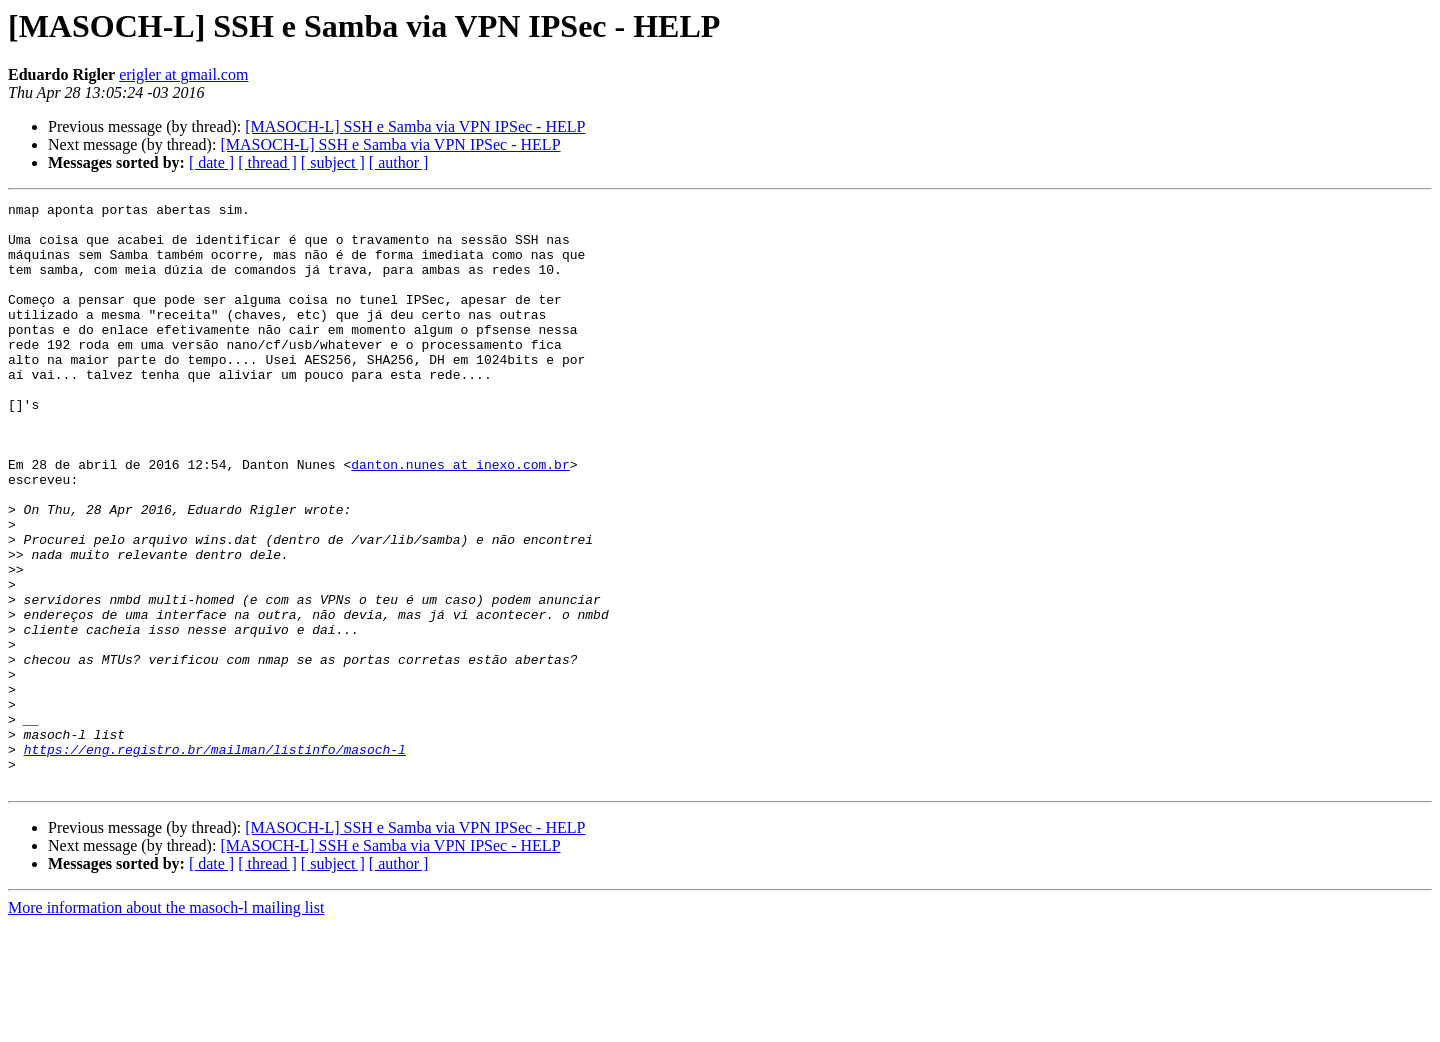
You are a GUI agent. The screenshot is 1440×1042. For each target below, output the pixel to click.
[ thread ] (267, 162)
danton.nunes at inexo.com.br (460, 518)
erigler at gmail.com (183, 74)
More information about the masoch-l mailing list (166, 1024)
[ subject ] (333, 162)
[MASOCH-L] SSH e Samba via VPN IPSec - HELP (415, 126)
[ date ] (211, 162)
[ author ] (399, 162)
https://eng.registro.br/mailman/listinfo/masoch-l (215, 860)
